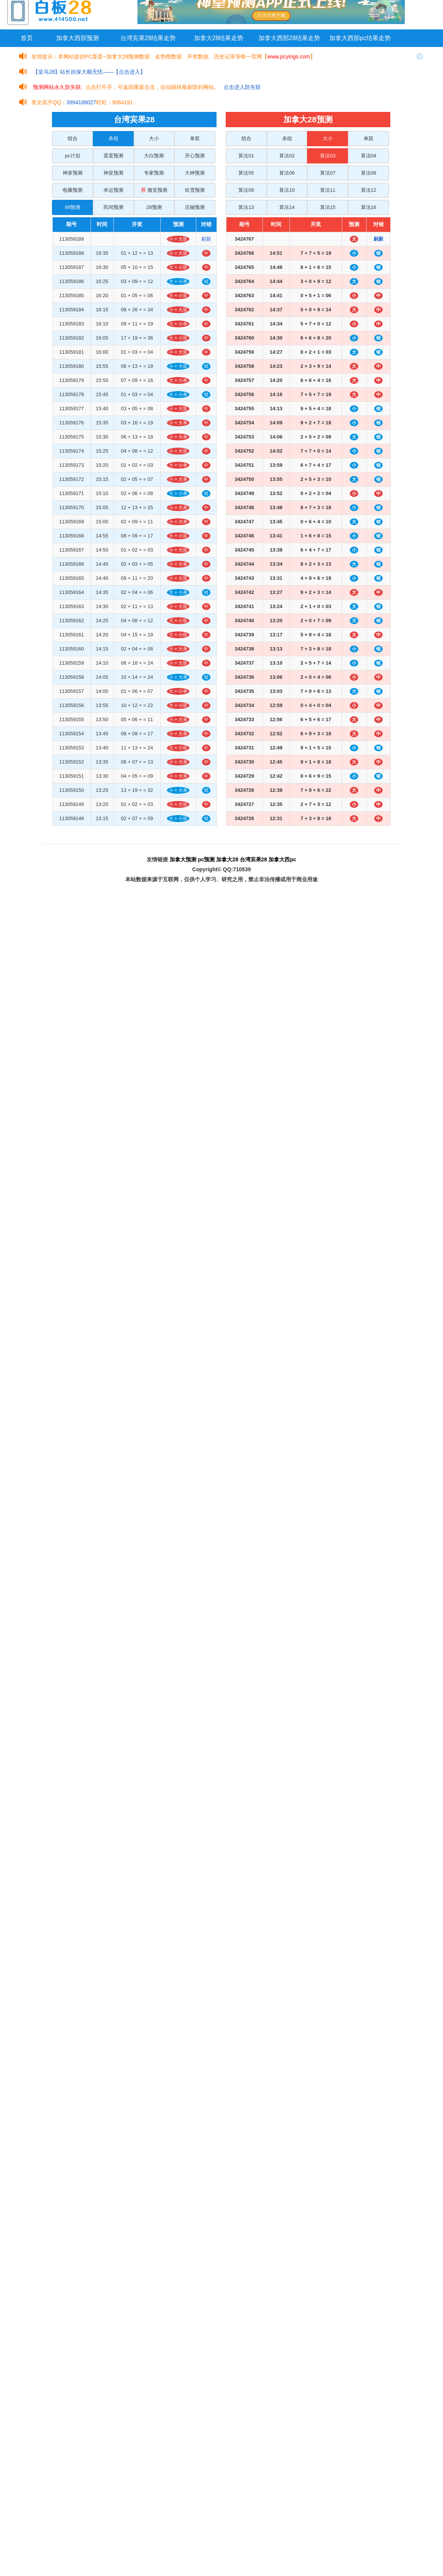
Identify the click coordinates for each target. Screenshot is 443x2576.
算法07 (327, 173)
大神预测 (195, 173)
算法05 (246, 173)
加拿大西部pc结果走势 (360, 38)
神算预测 (72, 173)
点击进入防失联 (242, 87)
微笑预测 (154, 190)
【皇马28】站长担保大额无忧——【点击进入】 (89, 72)
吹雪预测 (195, 190)
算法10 (286, 190)
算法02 (286, 156)
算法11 (327, 190)
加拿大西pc (282, 859)
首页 (27, 38)
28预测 (154, 207)
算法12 (368, 190)
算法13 (246, 207)
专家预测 (154, 173)
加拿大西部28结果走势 (289, 38)
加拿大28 (227, 859)
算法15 (327, 207)
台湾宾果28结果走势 (148, 38)
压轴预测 (195, 207)
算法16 (368, 207)
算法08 (368, 173)
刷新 (206, 239)
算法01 (246, 156)
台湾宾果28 (253, 859)
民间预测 (113, 207)
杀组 (113, 138)
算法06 (286, 173)
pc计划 (72, 156)
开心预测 (195, 156)
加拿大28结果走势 (219, 38)
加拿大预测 (183, 859)
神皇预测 (113, 173)
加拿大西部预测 (77, 38)
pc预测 (206, 859)
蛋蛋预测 (113, 156)
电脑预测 (72, 190)
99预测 (72, 207)
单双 (195, 138)
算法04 (368, 156)
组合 (73, 138)
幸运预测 (113, 190)
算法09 (246, 190)
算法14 (286, 207)
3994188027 (81, 102)
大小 (154, 138)
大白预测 (154, 156)
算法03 (327, 156)
